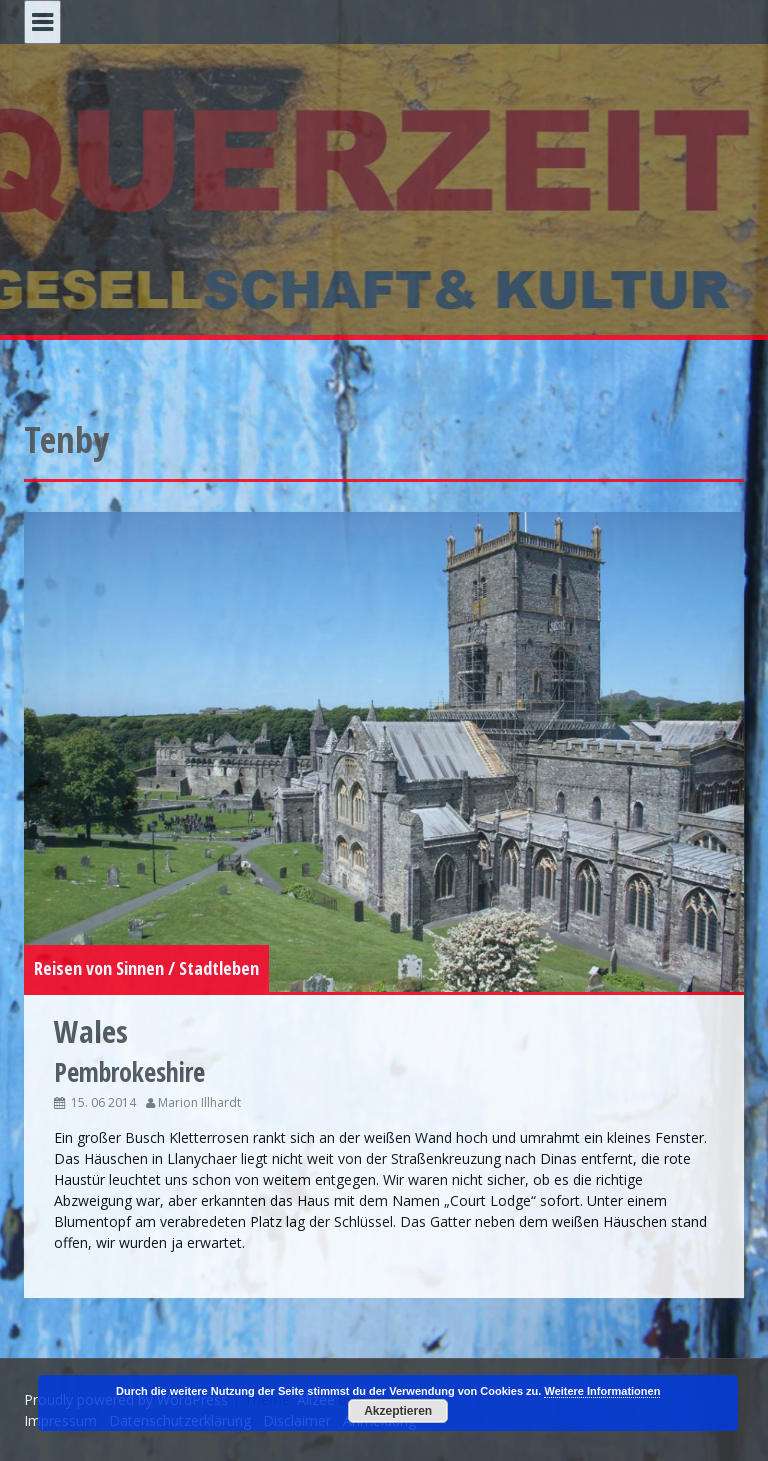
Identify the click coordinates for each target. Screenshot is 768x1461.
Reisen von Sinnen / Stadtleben (146, 968)
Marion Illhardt (199, 1102)
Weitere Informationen (602, 1391)
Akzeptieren (398, 1411)
